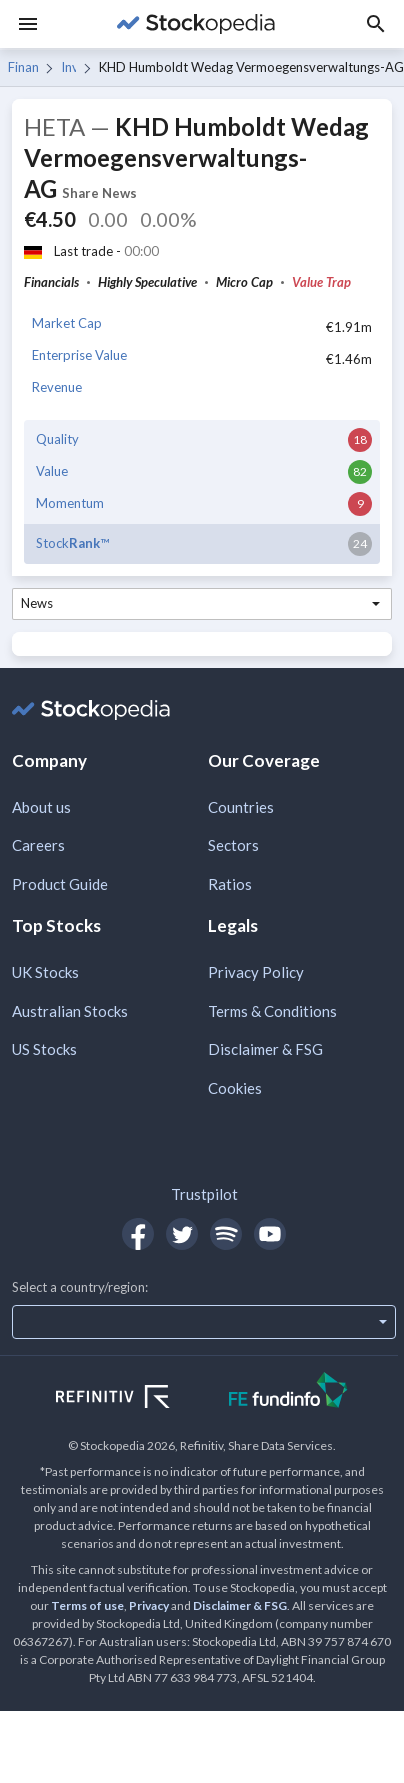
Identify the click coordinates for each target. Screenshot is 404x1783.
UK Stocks (45, 972)
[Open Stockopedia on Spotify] (226, 1234)
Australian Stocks (70, 1011)
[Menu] (28, 24)
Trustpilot (204, 1194)
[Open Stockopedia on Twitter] (182, 1234)
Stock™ (72, 543)
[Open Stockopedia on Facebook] (138, 1234)
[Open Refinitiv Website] (134, 1399)
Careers (38, 845)
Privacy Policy (256, 972)
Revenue (57, 387)
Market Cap (67, 323)
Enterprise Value (79, 355)
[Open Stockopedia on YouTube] (270, 1234)
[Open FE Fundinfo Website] (288, 1392)
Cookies (235, 1088)
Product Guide (60, 884)
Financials (23, 67)
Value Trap (321, 282)
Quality (57, 439)
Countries (241, 807)
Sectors (233, 845)
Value (52, 471)
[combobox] (202, 604)
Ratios (230, 884)
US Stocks (44, 1049)
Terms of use (87, 1605)
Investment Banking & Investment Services (69, 67)
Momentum (70, 503)
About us (41, 807)
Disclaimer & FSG (265, 1049)
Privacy (149, 1605)
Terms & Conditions (272, 1011)
